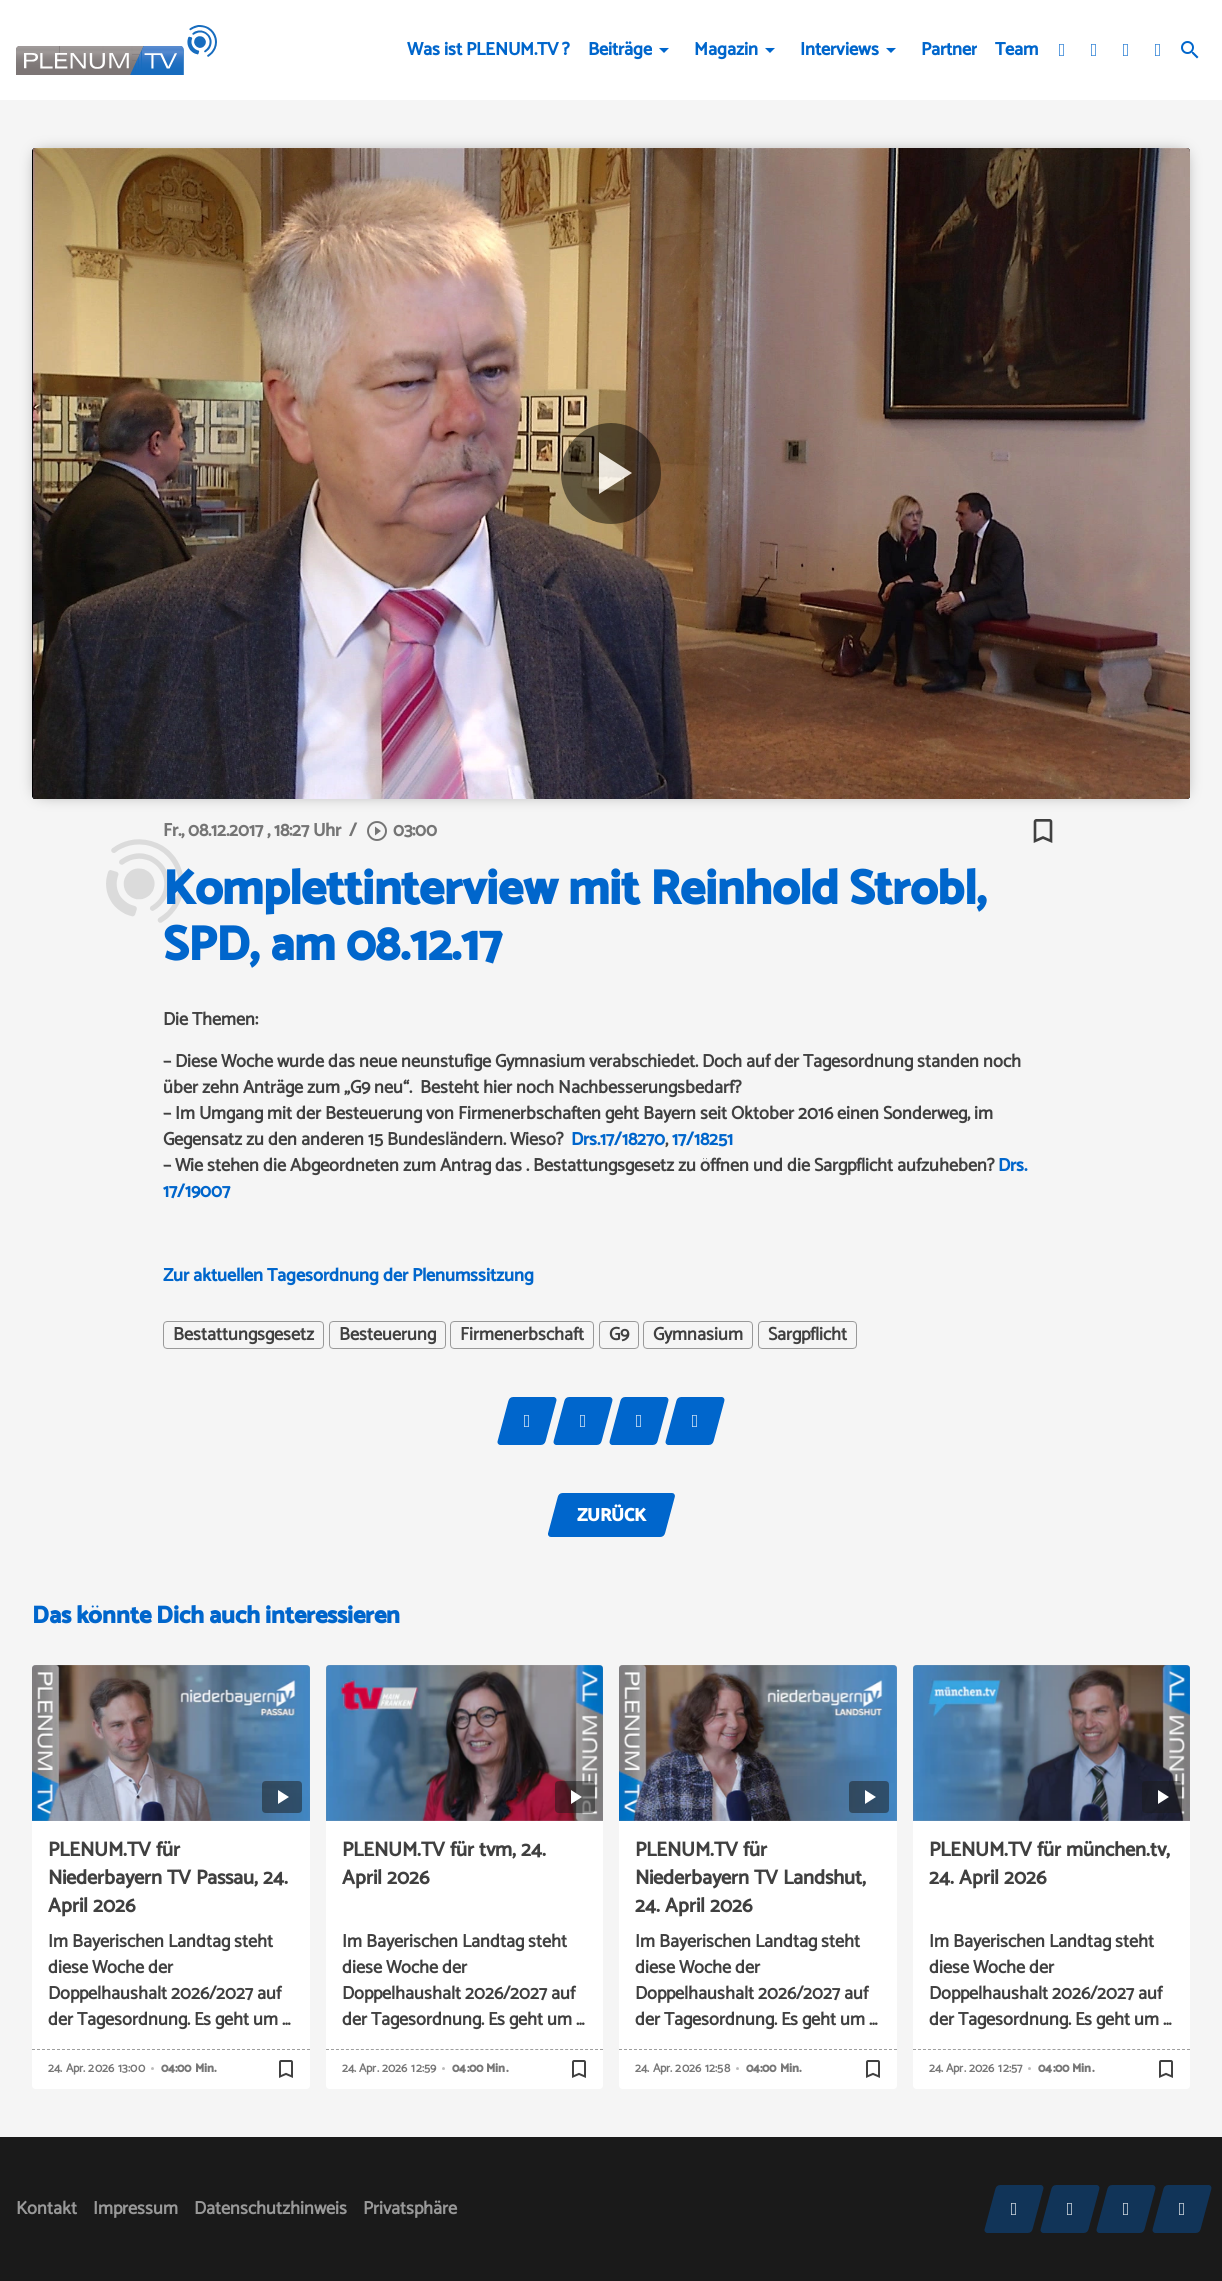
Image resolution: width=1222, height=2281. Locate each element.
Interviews (839, 50)
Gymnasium (698, 1335)
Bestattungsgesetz (243, 1335)
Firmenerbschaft (522, 1335)
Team (1016, 50)
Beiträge (620, 50)
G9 (619, 1335)
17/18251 (702, 1140)
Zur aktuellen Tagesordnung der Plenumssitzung (348, 1276)
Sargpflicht (807, 1335)
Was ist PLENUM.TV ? (488, 50)
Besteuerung (387, 1335)
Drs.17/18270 (618, 1140)
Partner (949, 50)
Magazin (726, 50)
